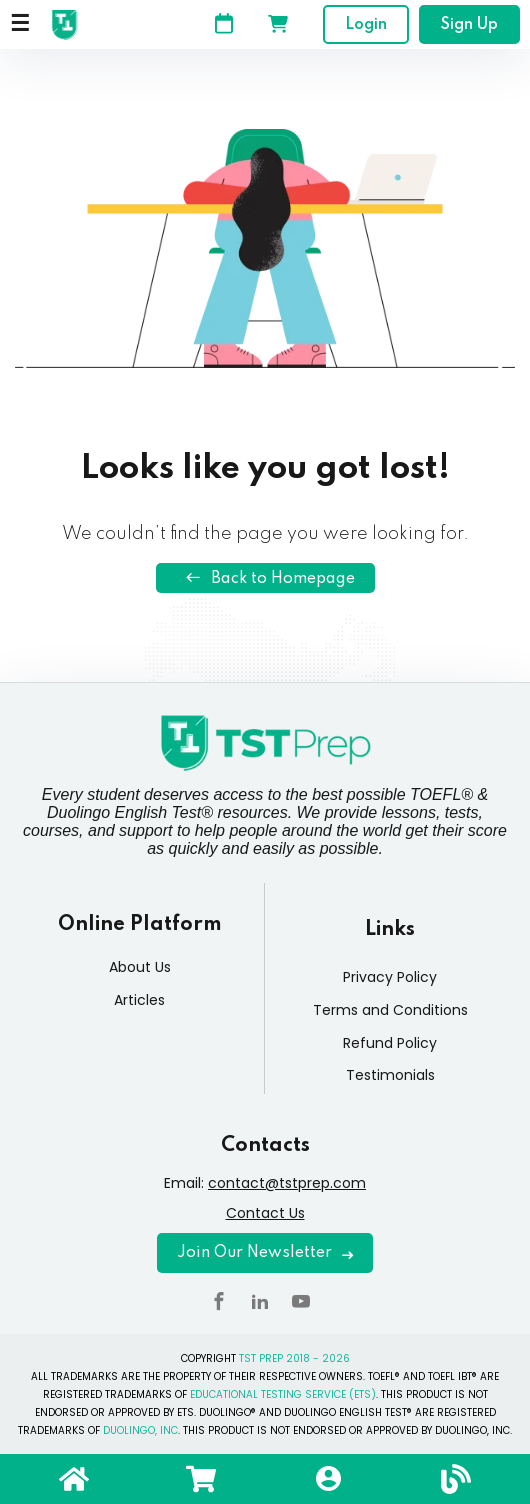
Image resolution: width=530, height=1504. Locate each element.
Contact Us (265, 1213)
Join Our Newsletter (265, 1253)
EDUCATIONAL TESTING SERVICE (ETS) (283, 1394)
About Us (140, 967)
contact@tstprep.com (287, 1183)
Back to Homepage (265, 578)
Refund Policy (390, 1043)
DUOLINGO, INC (140, 1430)
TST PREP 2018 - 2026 (294, 1358)
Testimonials (390, 1075)
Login (366, 25)
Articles (139, 1000)
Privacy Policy (390, 977)
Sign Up (469, 25)
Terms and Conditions (390, 1010)
